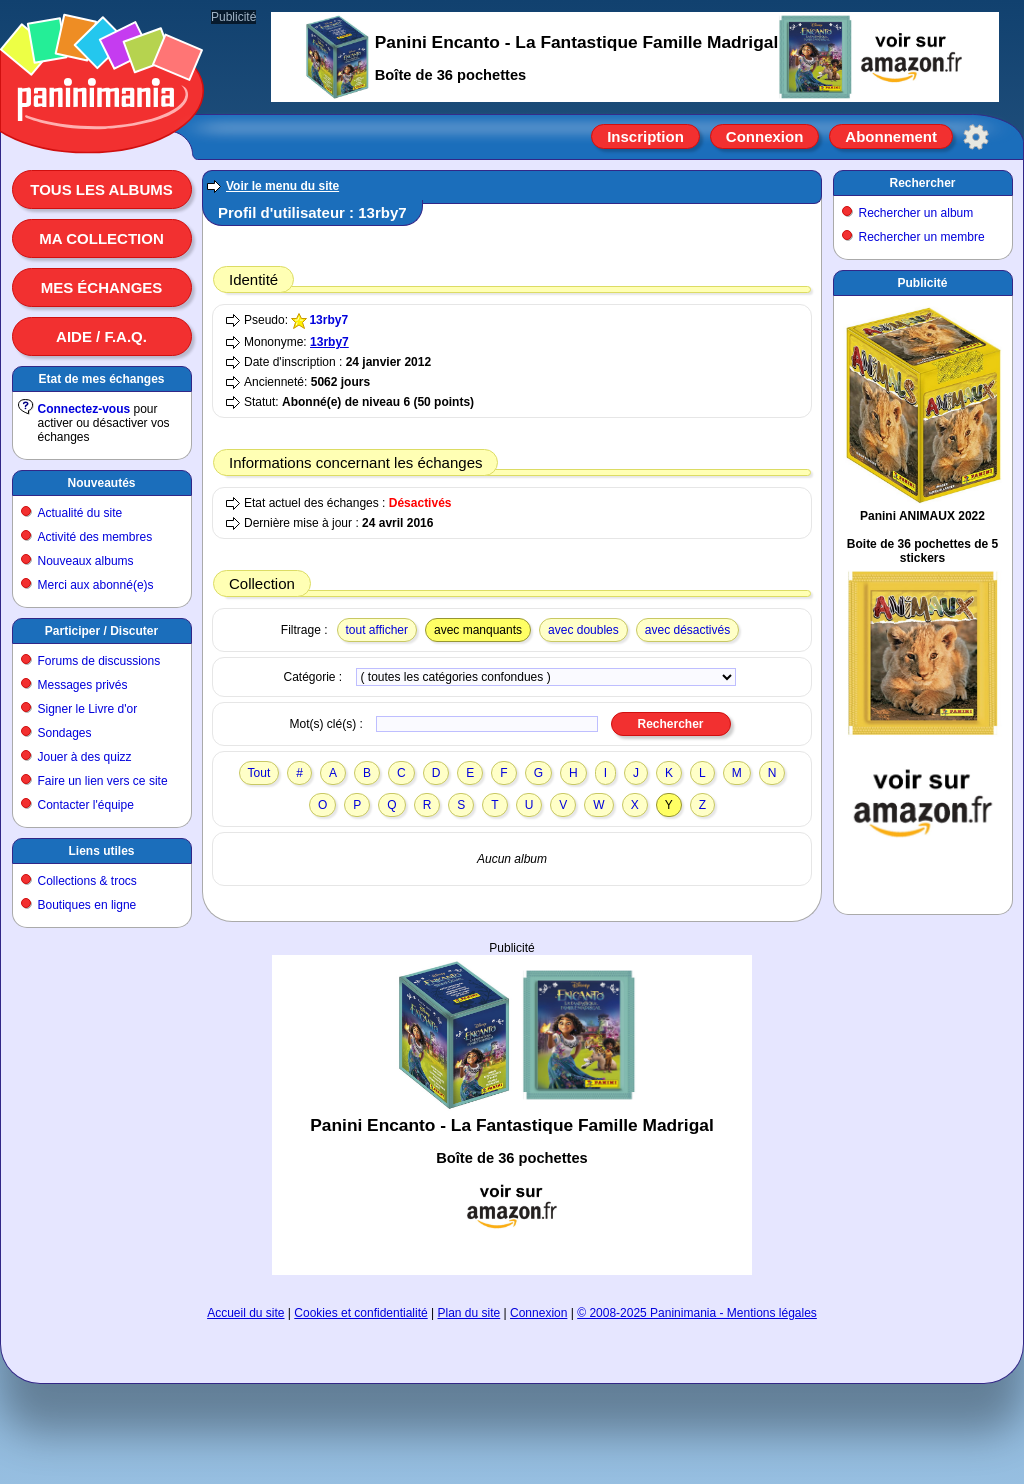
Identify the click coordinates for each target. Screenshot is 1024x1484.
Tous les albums (101, 189)
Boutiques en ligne (87, 905)
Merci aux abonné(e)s (96, 585)
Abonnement (891, 136)
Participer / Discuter (101, 631)
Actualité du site (80, 513)
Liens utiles (101, 851)
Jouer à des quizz (85, 757)
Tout (259, 773)
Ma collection (101, 238)
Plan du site (469, 1313)
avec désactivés (687, 630)
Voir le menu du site (282, 186)
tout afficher (377, 630)
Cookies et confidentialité (360, 1313)
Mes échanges (102, 287)
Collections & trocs (87, 881)
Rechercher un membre (922, 237)
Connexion (765, 136)
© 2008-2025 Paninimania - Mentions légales (697, 1313)
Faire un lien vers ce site (103, 781)
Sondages (65, 733)
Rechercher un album (916, 213)
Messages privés (83, 685)
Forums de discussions (99, 661)
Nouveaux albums (86, 561)
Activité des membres (95, 537)
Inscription (645, 136)
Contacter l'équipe (86, 805)
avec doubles (583, 630)
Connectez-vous (84, 409)
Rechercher (922, 183)
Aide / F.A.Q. (101, 336)
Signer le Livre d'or (88, 709)
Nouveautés (101, 483)
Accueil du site (245, 1313)
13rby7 (328, 320)
